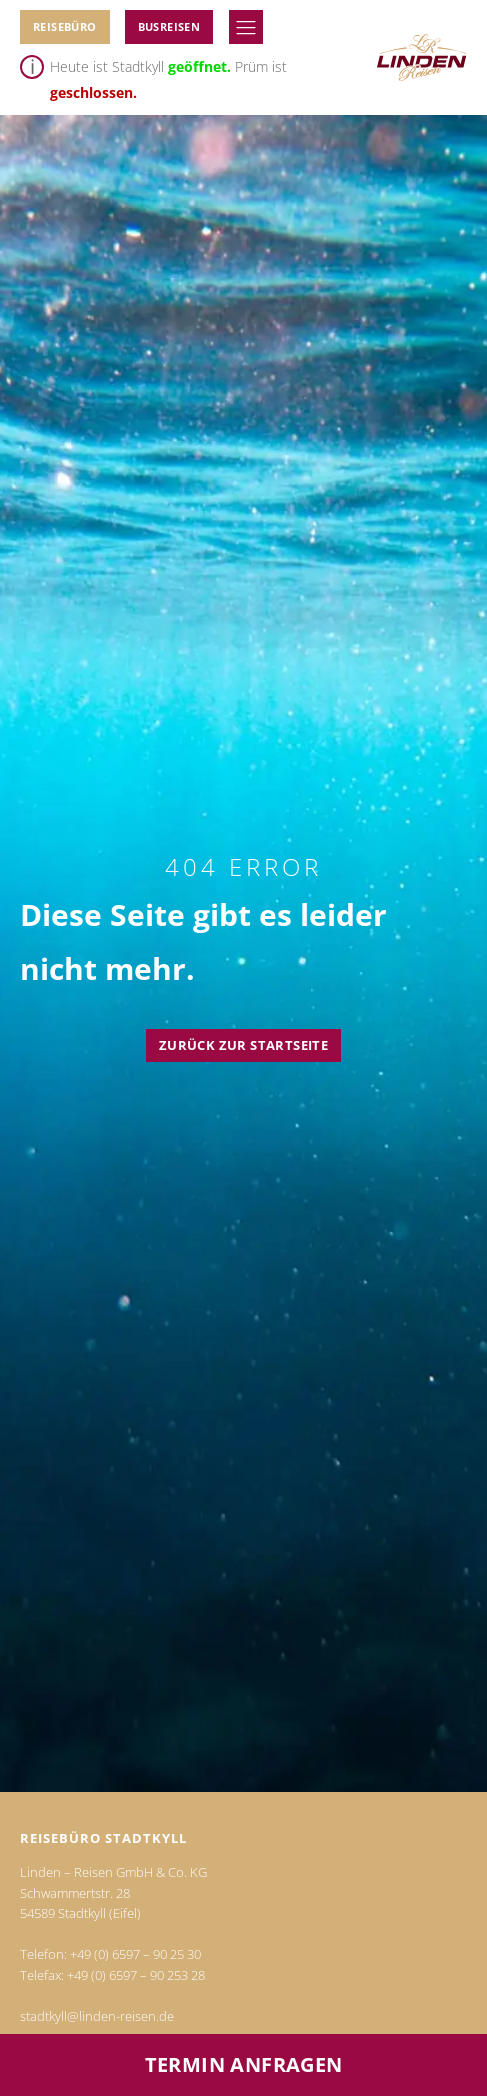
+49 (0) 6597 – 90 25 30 (135, 1954)
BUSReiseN (169, 26)
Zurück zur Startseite (243, 1045)
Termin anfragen (244, 2064)
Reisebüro (65, 26)
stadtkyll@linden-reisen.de (97, 2016)
